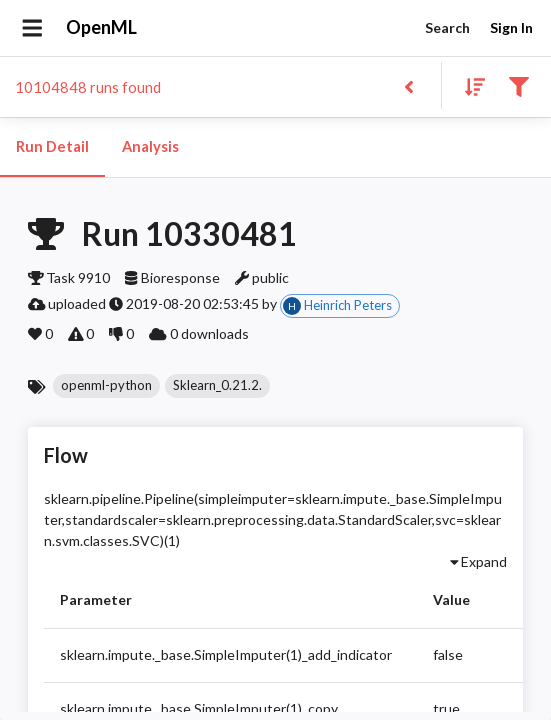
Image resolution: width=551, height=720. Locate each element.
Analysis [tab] (150, 147)
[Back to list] (408, 85)
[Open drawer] (32, 28)
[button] (106, 386)
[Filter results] (518, 85)
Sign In (511, 28)
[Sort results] (469, 85)
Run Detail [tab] (52, 147)
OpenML (102, 28)
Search (447, 28)
